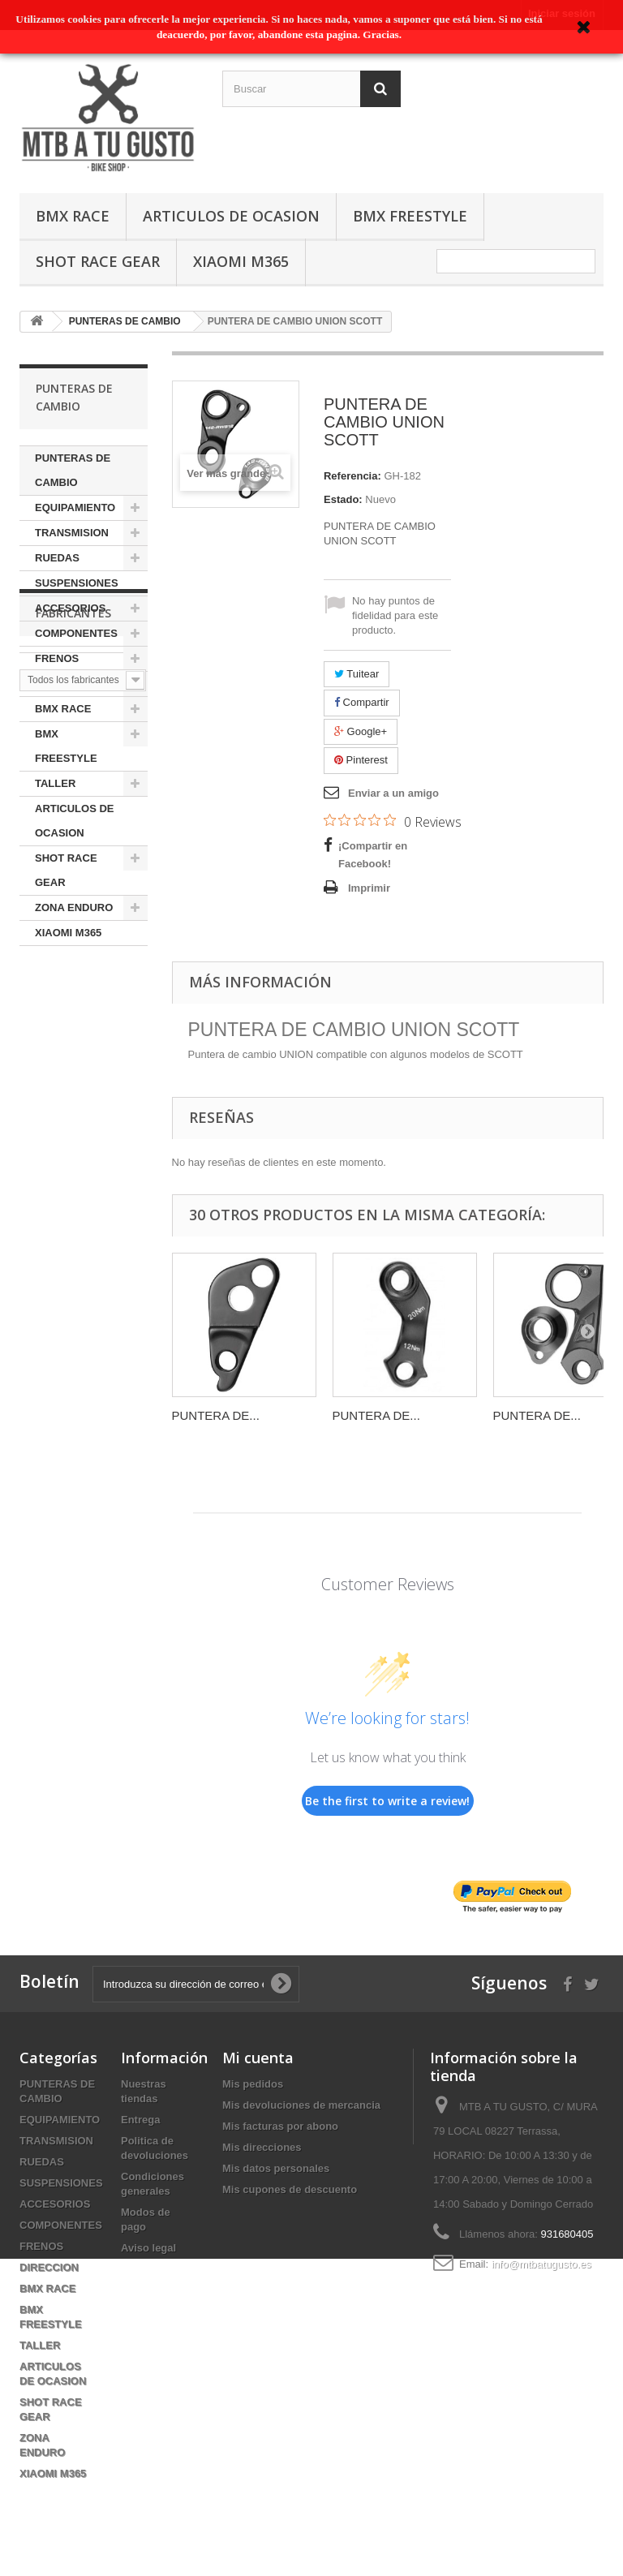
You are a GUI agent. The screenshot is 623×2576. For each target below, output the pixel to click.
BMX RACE (73, 216)
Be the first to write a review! (387, 1800)
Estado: (343, 499)
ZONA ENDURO (74, 907)
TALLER (55, 783)
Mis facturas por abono (280, 2126)
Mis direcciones (262, 2147)
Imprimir (369, 888)
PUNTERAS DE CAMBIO (72, 470)
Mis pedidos (252, 2084)
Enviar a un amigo (393, 793)
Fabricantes (73, 994)
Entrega (140, 2120)
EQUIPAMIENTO (75, 507)
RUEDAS (57, 558)
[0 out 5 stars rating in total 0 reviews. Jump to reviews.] (393, 821)
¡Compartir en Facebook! (372, 855)
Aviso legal (148, 2248)
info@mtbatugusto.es (541, 2264)
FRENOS (57, 658)
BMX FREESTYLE (410, 216)
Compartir (361, 702)
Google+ (360, 731)
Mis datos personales (275, 2168)
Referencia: (352, 476)
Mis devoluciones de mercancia (301, 2105)
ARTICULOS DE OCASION (231, 216)
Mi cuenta (258, 2057)
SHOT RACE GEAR (98, 261)
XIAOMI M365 (241, 261)
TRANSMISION (72, 533)
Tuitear (356, 674)
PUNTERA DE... (216, 1415)
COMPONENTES (76, 633)
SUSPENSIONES (76, 583)
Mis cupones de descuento (289, 2189)
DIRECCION (64, 683)
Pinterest (361, 760)
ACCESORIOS (70, 608)
